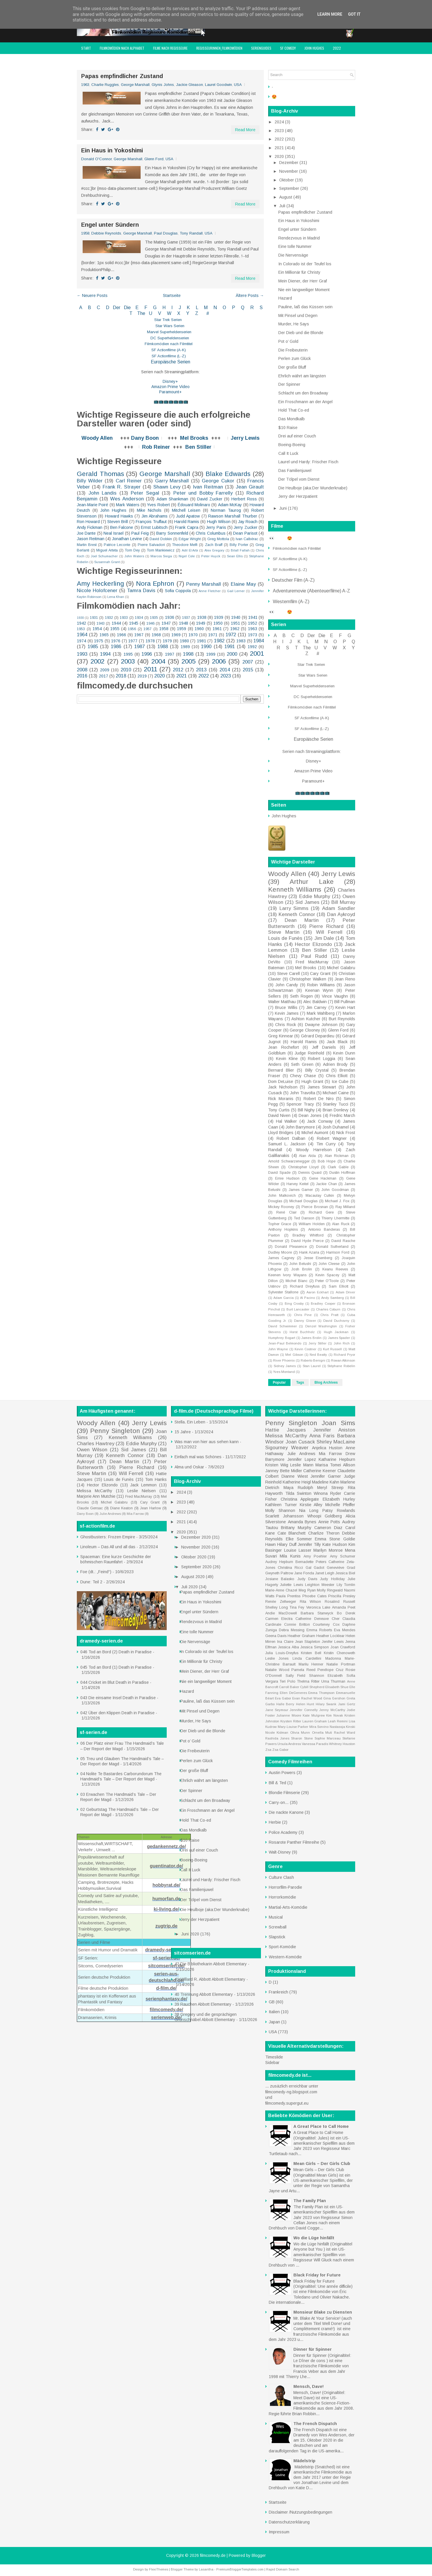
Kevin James (287, 1013)
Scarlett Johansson (284, 1516)
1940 (235, 617)
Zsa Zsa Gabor (276, 1749)
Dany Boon (145, 438)
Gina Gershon (334, 1698)
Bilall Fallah (240, 550)
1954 (97, 628)
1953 (81, 629)
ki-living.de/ (166, 1909)
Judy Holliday (332, 1579)
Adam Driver (345, 1292)
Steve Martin (284, 932)
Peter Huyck (210, 556)
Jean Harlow (150, 1508)
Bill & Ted (277, 1782)
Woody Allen (97, 438)
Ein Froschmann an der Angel (305, 401)
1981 (201, 641)
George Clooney (305, 1030)
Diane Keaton (121, 1508)
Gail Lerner (236, 591)
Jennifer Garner (326, 1476)
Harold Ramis (186, 521)
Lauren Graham (314, 1721)
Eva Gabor (283, 1698)
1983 (241, 641)
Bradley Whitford (308, 1235)
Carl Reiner (129, 481)
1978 (150, 641)
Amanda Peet (343, 1607)
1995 (128, 654)
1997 (169, 654)
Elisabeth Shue (336, 1687)
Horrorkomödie (282, 1897)
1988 (162, 646)
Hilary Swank (326, 1704)
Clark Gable (338, 1167)
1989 (185, 646)
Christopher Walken (307, 979)
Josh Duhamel (335, 1127)
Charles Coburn (328, 1309)
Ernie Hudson (287, 1178)
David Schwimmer (282, 1326)
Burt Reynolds (342, 1018)
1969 (176, 634)
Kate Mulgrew (313, 1715)
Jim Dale (324, 938)
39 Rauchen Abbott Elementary (203, 2004)
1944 (116, 623)
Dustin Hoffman (342, 1173)
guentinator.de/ (166, 1865)
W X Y (178, 313)
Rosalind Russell (340, 1602)
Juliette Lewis (291, 1585)
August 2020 (193, 1576)
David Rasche (343, 1241)
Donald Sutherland (332, 1247)
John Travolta (302, 1092)
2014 (224, 670)
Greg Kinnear (280, 1036)
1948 (183, 623)
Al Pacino (307, 1297)
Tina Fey (297, 1607)
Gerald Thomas (100, 473)
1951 (235, 623)
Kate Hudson (334, 1544)
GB (272, 2002)
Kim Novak (334, 1715)
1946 (150, 623)
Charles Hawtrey (95, 1443)
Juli (282, 205)
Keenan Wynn (319, 990)
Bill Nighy (306, 1110)
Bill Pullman (344, 1001)
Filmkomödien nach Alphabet (122, 48)
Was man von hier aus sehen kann (207, 1441)
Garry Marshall (172, 481)
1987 (139, 646)
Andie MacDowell (281, 1613)
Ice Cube (340, 1081)
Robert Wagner (332, 1138)
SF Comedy (288, 48)
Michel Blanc (297, 1281)
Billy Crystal (316, 1070)
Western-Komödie (285, 1957)
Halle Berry (285, 1704)
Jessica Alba (288, 1647)
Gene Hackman (322, 1178)
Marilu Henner (311, 1664)
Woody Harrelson (313, 1149)
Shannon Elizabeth (326, 1676)
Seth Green (302, 1064)
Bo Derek (346, 1613)
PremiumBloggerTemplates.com (240, 2569)
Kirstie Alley (311, 1504)
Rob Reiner (156, 447)
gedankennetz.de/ (166, 1846)
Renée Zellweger (280, 1602)
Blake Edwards (228, 473)
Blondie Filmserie (284, 1792)
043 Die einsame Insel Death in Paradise (118, 1697)
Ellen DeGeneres (293, 1693)
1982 (219, 640)
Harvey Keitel (297, 1184)
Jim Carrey (316, 1007)
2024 (280, 122)
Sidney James (285, 1366)
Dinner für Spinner (312, 2349)
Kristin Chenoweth (339, 1653)
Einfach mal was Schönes (198, 1456)
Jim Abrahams (154, 516)
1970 (193, 634)
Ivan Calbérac (247, 539)
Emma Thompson (321, 1693)
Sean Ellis (235, 556)
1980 (184, 641)
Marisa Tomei (328, 1465)
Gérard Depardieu (318, 1036)
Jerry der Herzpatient (297, 496)
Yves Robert (158, 504)
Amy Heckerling (100, 583)
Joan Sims (338, 1423)
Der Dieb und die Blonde (300, 332)
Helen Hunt (305, 1704)
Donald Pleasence (291, 1247)
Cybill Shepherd (312, 1687)
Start (86, 48)
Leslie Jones (276, 1658)
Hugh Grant (312, 1081)
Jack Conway (320, 1121)
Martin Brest (87, 545)
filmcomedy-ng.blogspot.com (291, 2092)
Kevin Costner (305, 1349)
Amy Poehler (315, 1556)
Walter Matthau (282, 1001)
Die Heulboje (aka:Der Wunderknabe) (312, 488)
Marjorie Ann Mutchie (96, 1496)
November (289, 171)
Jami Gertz (346, 1704)
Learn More (329, 14)
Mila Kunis (290, 1556)
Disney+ (170, 381)
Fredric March (342, 1115)
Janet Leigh (324, 1573)
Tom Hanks (156, 1479)
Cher (336, 1619)
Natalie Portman (340, 1664)
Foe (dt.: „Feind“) (95, 1571)
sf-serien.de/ (166, 1957)
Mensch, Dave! (308, 2386)
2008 (82, 670)
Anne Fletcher (210, 591)
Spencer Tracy (300, 1104)
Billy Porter (239, 545)
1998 (188, 654)
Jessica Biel (345, 1573)
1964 (82, 634)
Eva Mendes (344, 1630)
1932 (109, 618)
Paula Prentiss (288, 1596)
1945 (133, 623)
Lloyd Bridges (280, 1132)
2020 (159, 676)
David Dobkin (161, 539)
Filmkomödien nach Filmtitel (169, 344)
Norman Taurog (226, 510)
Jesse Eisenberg (318, 1258)
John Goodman (335, 1190)
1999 (210, 654)
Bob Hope (327, 1161)
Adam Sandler (338, 908)
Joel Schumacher (104, 556)
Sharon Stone (302, 1738)
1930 (80, 617)
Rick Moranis (280, 1098)
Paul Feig (139, 533)
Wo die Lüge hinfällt (313, 2238)
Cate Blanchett (291, 1533)
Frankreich (278, 1992)
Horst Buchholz (302, 1332)
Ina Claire (285, 1642)
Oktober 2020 (194, 1557)
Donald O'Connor (96, 159)
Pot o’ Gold (288, 341)
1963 (85, 84)
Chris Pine (303, 1315)
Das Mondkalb (291, 419)
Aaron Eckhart (317, 1292)
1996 (146, 654)
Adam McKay (230, 504)
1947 (166, 623)
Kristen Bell (311, 1653)
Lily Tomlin (346, 1585)
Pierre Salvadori (151, 545)
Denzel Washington (321, 1326)
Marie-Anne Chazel (281, 1590)
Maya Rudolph (298, 1487)
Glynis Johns (163, 84)
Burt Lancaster (297, 1309)
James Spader (339, 1338)
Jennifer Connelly (304, 1710)
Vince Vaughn (335, 996)
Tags (300, 1382)
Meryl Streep (330, 1487)
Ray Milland (345, 1207)
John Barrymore (300, 1127)
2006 (219, 661)
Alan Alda (307, 1156)
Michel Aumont (315, 1132)
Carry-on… (279, 1802)
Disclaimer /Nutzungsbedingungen (300, 2512)
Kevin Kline (287, 1058)
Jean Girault (250, 487)
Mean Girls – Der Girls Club (321, 2163)
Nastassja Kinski (342, 1726)
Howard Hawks (119, 516)
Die (127, 307)
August (286, 197)
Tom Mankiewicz (161, 550)
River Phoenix (284, 1360)
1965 (104, 634)
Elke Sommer (299, 1539)
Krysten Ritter (290, 1721)
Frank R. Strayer (122, 487)
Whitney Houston (342, 1744)
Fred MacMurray (312, 962)
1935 (154, 618)
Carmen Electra (279, 1619)
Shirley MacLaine (336, 1442)
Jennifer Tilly (309, 1544)
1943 (101, 623)
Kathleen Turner (281, 1504)
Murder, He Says (293, 324)
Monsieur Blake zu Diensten (322, 2312)
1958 (85, 233)
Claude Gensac (90, 1508)
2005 (188, 661)
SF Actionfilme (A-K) (168, 350)
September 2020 (197, 1566)
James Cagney (281, 1258)
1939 (218, 617)
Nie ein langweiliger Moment (304, 289)
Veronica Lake (318, 1607)
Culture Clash (281, 1877)
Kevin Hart (345, 1007)
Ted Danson (304, 1218)
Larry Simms (293, 908)
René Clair (286, 1212)
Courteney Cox (326, 1625)
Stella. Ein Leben (190, 1422)
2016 (82, 676)
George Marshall (135, 84)
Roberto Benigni (313, 1360)
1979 (167, 641)
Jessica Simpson (314, 1647)
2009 (104, 670)
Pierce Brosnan (315, 1207)
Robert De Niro (319, 1098)
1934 (139, 618)
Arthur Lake (311, 881)
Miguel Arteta (107, 550)
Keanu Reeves (335, 1269)
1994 (105, 654)
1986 (116, 646)
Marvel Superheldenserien (169, 332)
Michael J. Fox (337, 1201)
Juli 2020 (190, 1586)
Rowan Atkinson (343, 1360)
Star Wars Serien (169, 326)
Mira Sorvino (319, 1726)
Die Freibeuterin (293, 350)
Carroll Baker (289, 1687)
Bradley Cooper (323, 1303)
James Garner (301, 1190)
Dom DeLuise (280, 1081)
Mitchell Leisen (186, 510)
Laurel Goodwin (218, 84)
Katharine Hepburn (337, 1459)
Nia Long (308, 1510)
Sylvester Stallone (283, 1292)
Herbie (275, 1822)
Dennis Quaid (310, 1173)
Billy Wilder (90, 481)
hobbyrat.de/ (166, 1885)
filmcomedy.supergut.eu (286, 2103)
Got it (354, 14)
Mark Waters (127, 504)
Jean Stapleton (307, 1642)
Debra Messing (291, 1630)
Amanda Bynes (302, 1521)
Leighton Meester (319, 1585)
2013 (201, 670)
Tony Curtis (279, 1110)
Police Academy (283, 1832)
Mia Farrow (135, 1513)
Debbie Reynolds (106, 233)
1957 (148, 629)
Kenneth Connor (297, 914)
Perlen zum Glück (294, 358)
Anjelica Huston (327, 1447)
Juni (283, 508)
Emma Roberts (319, 1630)
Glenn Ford (154, 159)
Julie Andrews (110, 1513)
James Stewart (322, 1087)
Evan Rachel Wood (307, 1698)
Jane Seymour (276, 1710)
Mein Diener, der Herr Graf (302, 281)
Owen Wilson (92, 1449)
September (289, 188)
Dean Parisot (245, 533)
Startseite (172, 295)
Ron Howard (88, 521)
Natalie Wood (277, 1670)
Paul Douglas (166, 233)
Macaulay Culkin (320, 1196)
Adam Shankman (172, 499)
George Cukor (218, 481)
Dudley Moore (280, 1252)
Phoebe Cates (314, 1596)
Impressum (126, 59)
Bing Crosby (294, 1303)
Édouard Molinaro (194, 504)
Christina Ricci (290, 1568)
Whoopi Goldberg (324, 1516)
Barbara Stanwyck (317, 1613)
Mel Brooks (194, 438)
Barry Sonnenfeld (172, 533)
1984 (258, 640)
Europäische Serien (170, 361)
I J (176, 307)
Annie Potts (329, 1521)
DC (153, 338)
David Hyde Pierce (307, 1241)
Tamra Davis (141, 590)
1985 (93, 646)
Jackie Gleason (189, 84)
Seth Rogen (301, 996)
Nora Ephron (155, 583)
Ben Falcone (121, 527)
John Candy (286, 985)
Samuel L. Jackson (287, 1144)
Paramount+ (170, 392)
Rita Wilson (310, 1602)
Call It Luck (288, 453)
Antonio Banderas (324, 1229)
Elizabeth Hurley (339, 1499)
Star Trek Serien (168, 320)
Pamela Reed (303, 1670)
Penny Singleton (115, 1430)
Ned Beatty (318, 1354)
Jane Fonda (304, 1573)
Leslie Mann (301, 1465)
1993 (82, 654)
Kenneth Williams (294, 889)
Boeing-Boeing (291, 444)
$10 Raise (287, 427)
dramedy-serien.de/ (166, 1949)
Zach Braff (213, 545)
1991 (229, 646)
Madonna (333, 1658)
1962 (234, 628)
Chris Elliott (337, 1075)
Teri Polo (287, 1681)
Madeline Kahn (325, 1482)
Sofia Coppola (178, 590)
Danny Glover (305, 1320)
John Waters (134, 556)
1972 (231, 634)
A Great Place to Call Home (321, 2126)
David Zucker (209, 499)
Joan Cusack (300, 1442)
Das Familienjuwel (294, 470)
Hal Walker (286, 1121)
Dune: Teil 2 (91, 1582)
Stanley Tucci (335, 1104)
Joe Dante (86, 533)
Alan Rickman (337, 1156)
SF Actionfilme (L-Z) (169, 356)
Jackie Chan (326, 1184)
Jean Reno (345, 979)
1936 (169, 617)
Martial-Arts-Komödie (288, 1907)
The (141, 313)
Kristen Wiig (276, 1465)
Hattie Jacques (285, 1430)
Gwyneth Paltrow (279, 1573)
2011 (150, 669)
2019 (142, 676)
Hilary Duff (286, 1544)
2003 (128, 661)
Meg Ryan (307, 1590)
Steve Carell (288, 973)
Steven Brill (117, 521)
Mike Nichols (149, 510)
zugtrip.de (166, 1926)
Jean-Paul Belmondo (284, 1343)
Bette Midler (291, 1470)
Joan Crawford (343, 1647)
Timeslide (274, 2057)
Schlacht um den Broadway (303, 393)
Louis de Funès (285, 938)
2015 (248, 670)
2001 (257, 653)
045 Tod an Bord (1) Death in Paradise (116, 1667)
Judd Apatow (188, 516)
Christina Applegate (300, 1499)
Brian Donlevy (335, 1110)
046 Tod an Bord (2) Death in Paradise (116, 1652)
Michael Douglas (303, 1201)
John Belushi (300, 1264)
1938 (201, 617)
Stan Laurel (312, 1366)
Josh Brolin (301, 1269)
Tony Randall (191, 233)
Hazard (285, 298)
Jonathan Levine (127, 538)
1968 (156, 634)
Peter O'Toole (327, 1281)
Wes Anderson (127, 499)
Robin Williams (321, 985)
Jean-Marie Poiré (92, 504)
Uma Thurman (333, 1681)
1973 (252, 634)
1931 (94, 618)
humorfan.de (167, 1898)
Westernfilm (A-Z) (292, 601)
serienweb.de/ (166, 2017)
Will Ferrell (329, 932)
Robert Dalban (291, 1138)
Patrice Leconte (117, 545)
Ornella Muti (322, 1732)
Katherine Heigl (297, 1482)
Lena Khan (115, 597)
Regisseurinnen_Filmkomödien (219, 48)
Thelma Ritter (308, 1681)
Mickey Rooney (281, 1207)
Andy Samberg (332, 1297)
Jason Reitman (90, 538)
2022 (337, 48)
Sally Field (296, 1676)
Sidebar (272, 2062)
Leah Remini (338, 1721)
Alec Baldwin (314, 1001)
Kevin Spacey (327, 1275)
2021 (181, 676)
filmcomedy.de (213, 2555)
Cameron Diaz (328, 1527)
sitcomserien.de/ (166, 1965)
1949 (200, 623)
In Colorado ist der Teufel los (304, 264)
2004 (158, 661)
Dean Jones (310, 1115)
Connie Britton (297, 1625)
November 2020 (196, 1547)
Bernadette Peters (310, 1562)
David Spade (279, 1173)
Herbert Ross (244, 499)
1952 (252, 623)
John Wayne (278, 1349)
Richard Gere (321, 1212)
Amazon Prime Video (170, 386)
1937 (186, 618)
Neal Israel (114, 533)
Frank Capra (186, 527)
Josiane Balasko (279, 1579)
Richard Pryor (344, 1354)
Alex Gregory (214, 550)
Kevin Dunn (344, 1053)
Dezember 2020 (196, 1537)
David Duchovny (336, 1320)
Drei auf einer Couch (297, 436)
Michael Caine (335, 1092)
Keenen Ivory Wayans (287, 1275)
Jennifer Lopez (301, 1459)
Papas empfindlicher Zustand (122, 76)
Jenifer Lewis (333, 1642)
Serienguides (261, 48)
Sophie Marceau (328, 1738)
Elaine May (243, 584)
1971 (212, 634)
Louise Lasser (297, 1550)
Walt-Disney (280, 1852)
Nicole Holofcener (97, 590)
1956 (132, 629)
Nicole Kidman (276, 1732)
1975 (98, 641)
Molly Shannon (280, 1510)
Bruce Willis (286, 1007)
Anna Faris (322, 1435)
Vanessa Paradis (315, 1744)
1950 (218, 623)
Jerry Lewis (245, 438)
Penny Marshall (203, 584)
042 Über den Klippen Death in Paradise (117, 1712)
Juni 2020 (190, 1934)
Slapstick (277, 1937)
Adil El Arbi (190, 550)
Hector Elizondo (313, 944)
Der (116, 307)
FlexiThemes (158, 2569)
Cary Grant (320, 973)
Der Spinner (289, 384)
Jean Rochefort (283, 1047)
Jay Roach (247, 521)
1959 (181, 628)
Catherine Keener (319, 1470)
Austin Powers (282, 1772)
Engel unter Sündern (110, 224)
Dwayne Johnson (321, 1024)
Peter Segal (145, 493)
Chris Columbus (210, 533)
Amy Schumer (342, 1556)
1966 (121, 634)
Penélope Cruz (330, 1670)
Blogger (259, 2555)
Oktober (287, 180)
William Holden (311, 1224)
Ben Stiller (198, 447)
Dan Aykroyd (341, 914)
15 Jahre (183, 1431)
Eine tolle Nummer (295, 246)
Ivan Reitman (208, 487)
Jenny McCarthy (332, 1710)
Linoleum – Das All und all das (107, 1546)
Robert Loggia (321, 1058)
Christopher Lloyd (303, 1167)
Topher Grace (279, 1224)
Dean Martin (302, 920)
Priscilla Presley (341, 1596)
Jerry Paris (216, 527)
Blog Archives (326, 1382)
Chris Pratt (329, 1315)
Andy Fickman (89, 527)
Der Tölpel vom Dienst (299, 479)
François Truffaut (151, 521)
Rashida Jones (277, 1738)
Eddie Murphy (314, 896)
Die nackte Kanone (286, 1812)
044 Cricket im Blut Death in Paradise (114, 1682)
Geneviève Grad (341, 1568)
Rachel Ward (344, 1732)
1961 (217, 628)
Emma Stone (327, 1539)
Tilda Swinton (298, 1493)
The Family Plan (309, 2200)
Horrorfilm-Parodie (285, 1887)
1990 (206, 646)
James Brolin (311, 1338)
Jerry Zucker (245, 527)
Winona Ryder (327, 1493)
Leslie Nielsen (141, 1490)
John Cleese (329, 1264)
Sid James (307, 902)
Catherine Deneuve (311, 1619)
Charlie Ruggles (105, 84)
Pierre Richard (326, 926)
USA (238, 84)
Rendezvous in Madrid (299, 238)
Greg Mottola (218, 539)
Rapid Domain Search (282, 2569)
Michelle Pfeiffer (340, 1504)
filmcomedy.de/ (166, 2009)
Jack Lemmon (143, 1485)
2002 (97, 661)
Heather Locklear (330, 1636)
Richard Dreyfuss (305, 1286)
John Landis (102, 493)
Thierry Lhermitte (335, 1218)
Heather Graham (301, 1636)
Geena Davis (275, 1636)
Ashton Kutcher (305, 1018)
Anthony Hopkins (283, 1229)
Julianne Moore (288, 1715)
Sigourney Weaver (286, 1447)
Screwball (277, 1927)
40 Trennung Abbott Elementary (204, 1994)
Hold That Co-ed (293, 410)
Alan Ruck (340, 1224)
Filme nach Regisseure (170, 48)
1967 (139, 634)
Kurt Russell (332, 1349)
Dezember (289, 162)
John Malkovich (282, 1196)
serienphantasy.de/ (166, 1998)
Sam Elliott (338, 1286)
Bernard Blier (281, 1070)
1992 (252, 646)
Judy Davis (307, 1579)
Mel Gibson (294, 1354)
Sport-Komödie (282, 1946)
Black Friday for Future (317, 2275)
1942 (81, 623)
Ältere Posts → (250, 295)
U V (155, 313)
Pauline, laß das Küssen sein (305, 306)
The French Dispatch (315, 2423)
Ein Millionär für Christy (299, 272)
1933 (124, 618)
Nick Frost (345, 1132)
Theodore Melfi (184, 545)
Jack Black (337, 1041)
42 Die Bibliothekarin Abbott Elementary (211, 1964)
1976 (115, 641)
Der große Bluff (292, 367)
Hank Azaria (309, 1252)
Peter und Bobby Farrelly (203, 493)
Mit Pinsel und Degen (297, 315)
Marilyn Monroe (328, 1550)
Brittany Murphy (296, 1527)
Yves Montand (284, 1371)
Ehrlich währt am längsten (302, 376)
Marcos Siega (161, 556)
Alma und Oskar (189, 1467)
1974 (81, 641)
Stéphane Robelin (341, 1366)
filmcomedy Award (95, 59)
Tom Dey (132, 550)
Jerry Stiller (317, 1343)
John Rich (342, 1343)
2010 (126, 670)
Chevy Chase (303, 1075)
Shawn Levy (166, 487)
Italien (274, 2011)
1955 (114, 628)
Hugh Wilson (218, 521)
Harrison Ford (337, 1252)
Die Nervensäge (293, 255)
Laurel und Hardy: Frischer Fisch (308, 461)
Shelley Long (276, 1607)
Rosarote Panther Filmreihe (294, 1842)
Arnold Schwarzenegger (289, 1161)
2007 (247, 662)
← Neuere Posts (92, 295)
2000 (232, 654)
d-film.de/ (166, 1988)
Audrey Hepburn (279, 1562)
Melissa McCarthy (94, 1490)
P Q (239, 307)
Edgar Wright (190, 539)
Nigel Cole (187, 556)
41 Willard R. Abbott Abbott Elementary (210, 1979)
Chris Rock (285, 1024)
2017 (103, 676)
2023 (225, 676)
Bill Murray (343, 902)
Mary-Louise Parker (293, 1726)
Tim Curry (326, 1144)
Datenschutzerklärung (289, 2522)
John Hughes (314, 48)
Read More (245, 129)
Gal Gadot (315, 1568)
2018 (121, 676)
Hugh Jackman (336, 1332)
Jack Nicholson (282, 1087)
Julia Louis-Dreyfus (281, 1653)
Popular (279, 1382)
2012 (178, 670)
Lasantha (206, 2569)
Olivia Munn (300, 1732)
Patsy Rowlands (338, 1510)
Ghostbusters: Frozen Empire (107, 1537)
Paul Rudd (314, 956)
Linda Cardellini (307, 1658)
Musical (276, 1917)
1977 (132, 641)
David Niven (279, 1115)
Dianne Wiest (295, 1476)
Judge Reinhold (309, 1053)
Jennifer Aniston (334, 1430)
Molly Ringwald (330, 1590)
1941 (252, 617)
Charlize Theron (324, 1533)
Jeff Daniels (324, 1047)
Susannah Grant (107, 562)
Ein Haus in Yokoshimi (112, 150)
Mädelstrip (304, 2460)
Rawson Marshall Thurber (232, 516)
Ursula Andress (289, 1744)
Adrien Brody (335, 1064)
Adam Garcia (283, 1297)
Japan (274, 2022)
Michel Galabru (341, 967)
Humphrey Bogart (281, 1338)
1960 (199, 628)
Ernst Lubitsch (154, 527)
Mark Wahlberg (321, 1013)
